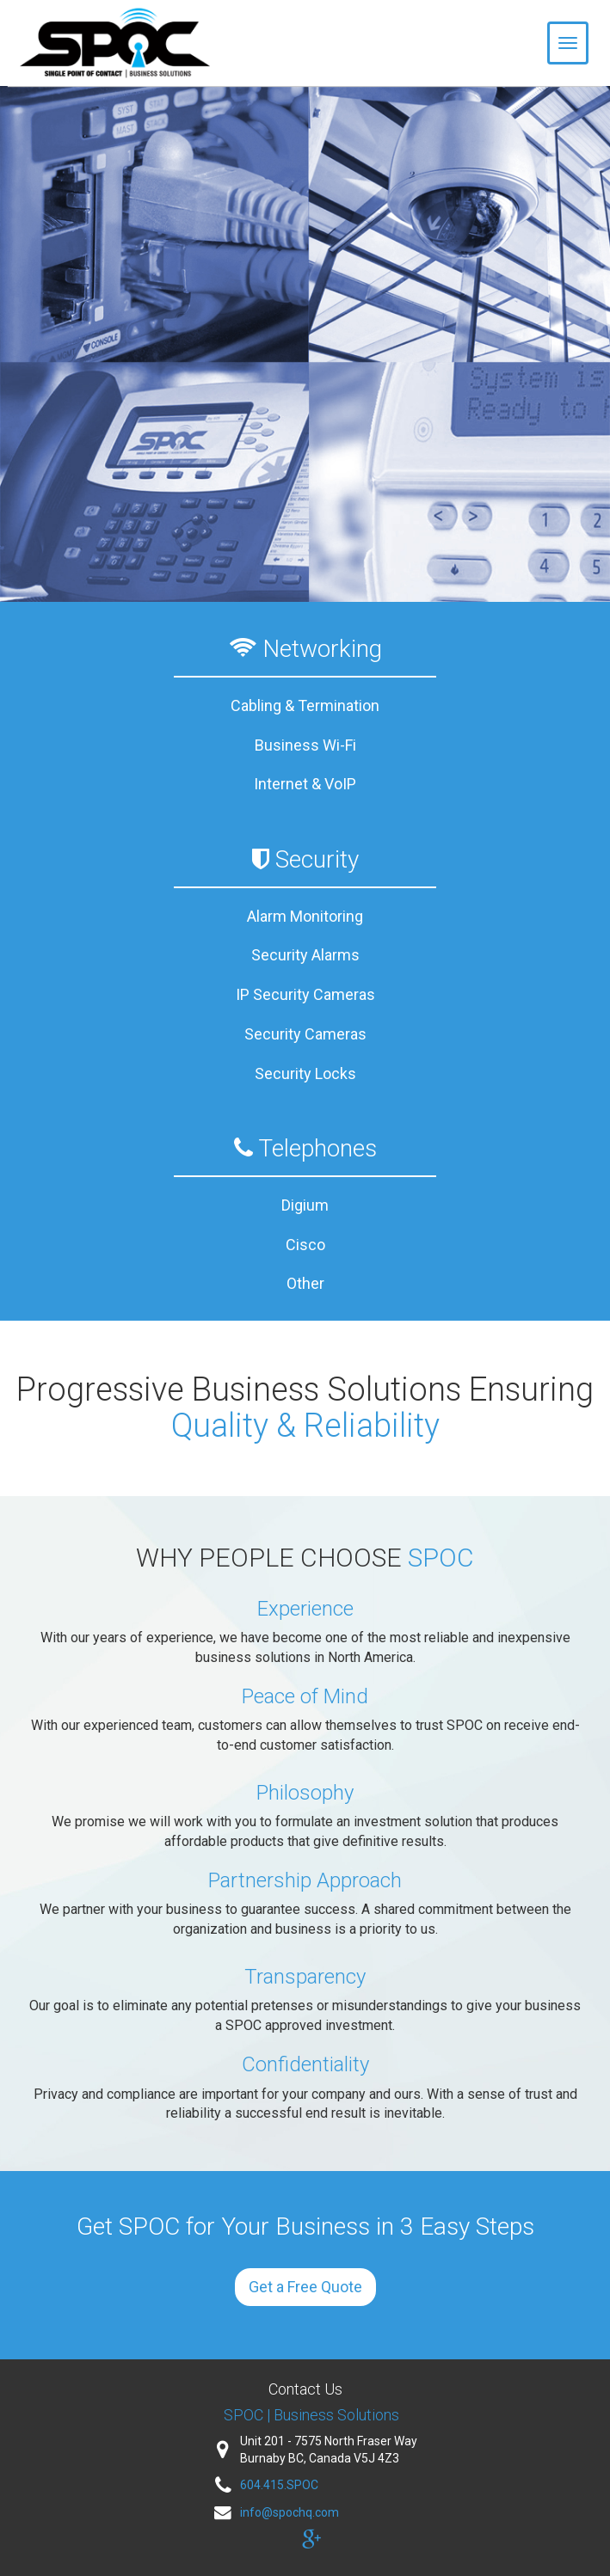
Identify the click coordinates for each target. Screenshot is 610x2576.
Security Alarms (305, 955)
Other (305, 1283)
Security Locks (305, 1073)
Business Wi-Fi (305, 745)
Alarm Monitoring (305, 916)
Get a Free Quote (305, 2287)
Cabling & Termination (305, 705)
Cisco (305, 1245)
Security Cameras (305, 1034)
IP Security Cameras (305, 994)
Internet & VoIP (305, 784)
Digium (305, 1205)
